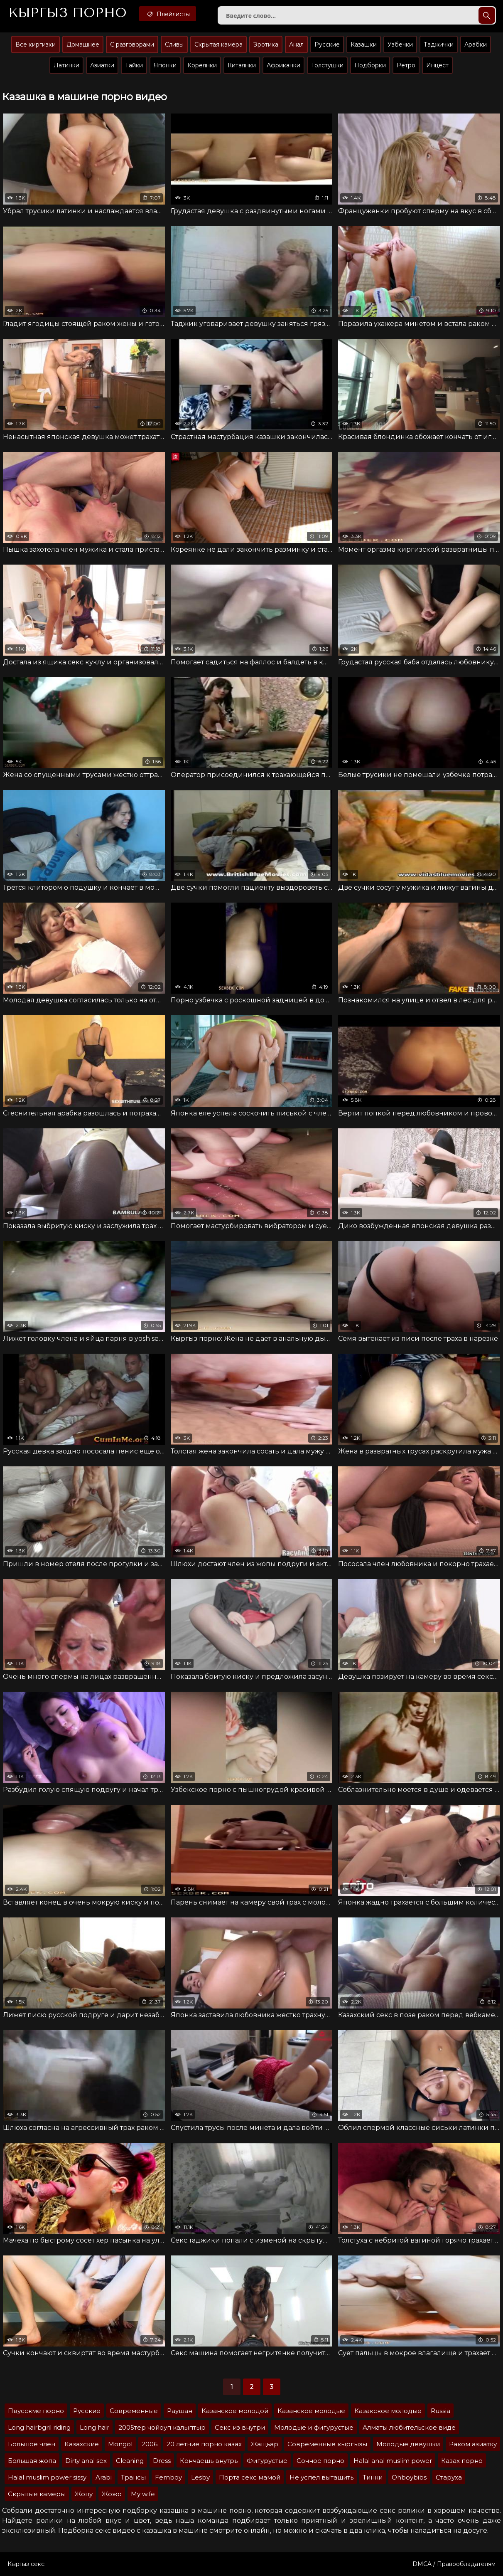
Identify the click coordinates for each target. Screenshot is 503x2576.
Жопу (84, 2494)
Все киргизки (35, 44)
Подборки (370, 65)
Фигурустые (267, 2461)
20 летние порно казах (204, 2444)
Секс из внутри (240, 2427)
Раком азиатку (473, 2444)
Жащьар (264, 2444)
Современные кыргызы (327, 2444)
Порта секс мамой (249, 2477)
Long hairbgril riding (39, 2427)
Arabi (104, 2477)
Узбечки (400, 44)
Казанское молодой (234, 2411)
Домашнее (82, 44)
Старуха (449, 2477)
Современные (134, 2411)
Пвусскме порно (36, 2411)
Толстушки (327, 65)
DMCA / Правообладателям (454, 2564)
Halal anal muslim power (392, 2461)
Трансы (133, 2477)
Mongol (120, 2444)
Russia (440, 2411)
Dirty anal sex (86, 2461)
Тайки (134, 65)
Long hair (94, 2427)
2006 (149, 2444)
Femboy (168, 2477)
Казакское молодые (388, 2411)
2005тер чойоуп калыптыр (162, 2427)
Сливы (174, 44)
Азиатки (102, 65)
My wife (143, 2494)
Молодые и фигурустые (313, 2427)
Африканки (283, 65)
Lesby (200, 2477)
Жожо (112, 2494)
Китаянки (242, 65)
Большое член (31, 2444)
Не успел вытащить (321, 2477)
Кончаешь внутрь (209, 2461)
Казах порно (462, 2461)
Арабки (475, 44)
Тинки (373, 2477)
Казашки (364, 44)
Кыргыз (67, 12)
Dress (162, 2461)
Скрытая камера (218, 44)
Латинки (66, 65)
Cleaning (130, 2461)
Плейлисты (167, 13)
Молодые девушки (408, 2444)
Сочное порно (320, 2461)
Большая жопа (32, 2461)
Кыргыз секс (25, 2564)
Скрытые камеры (37, 2494)
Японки (165, 65)
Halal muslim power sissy (47, 2477)
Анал (296, 44)
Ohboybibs (409, 2477)
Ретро (406, 65)
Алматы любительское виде (409, 2427)
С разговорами (132, 44)
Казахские (81, 2444)
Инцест (437, 65)
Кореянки (202, 65)
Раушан (179, 2411)
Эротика (265, 44)
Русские (327, 44)
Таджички (439, 44)
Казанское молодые (311, 2411)
